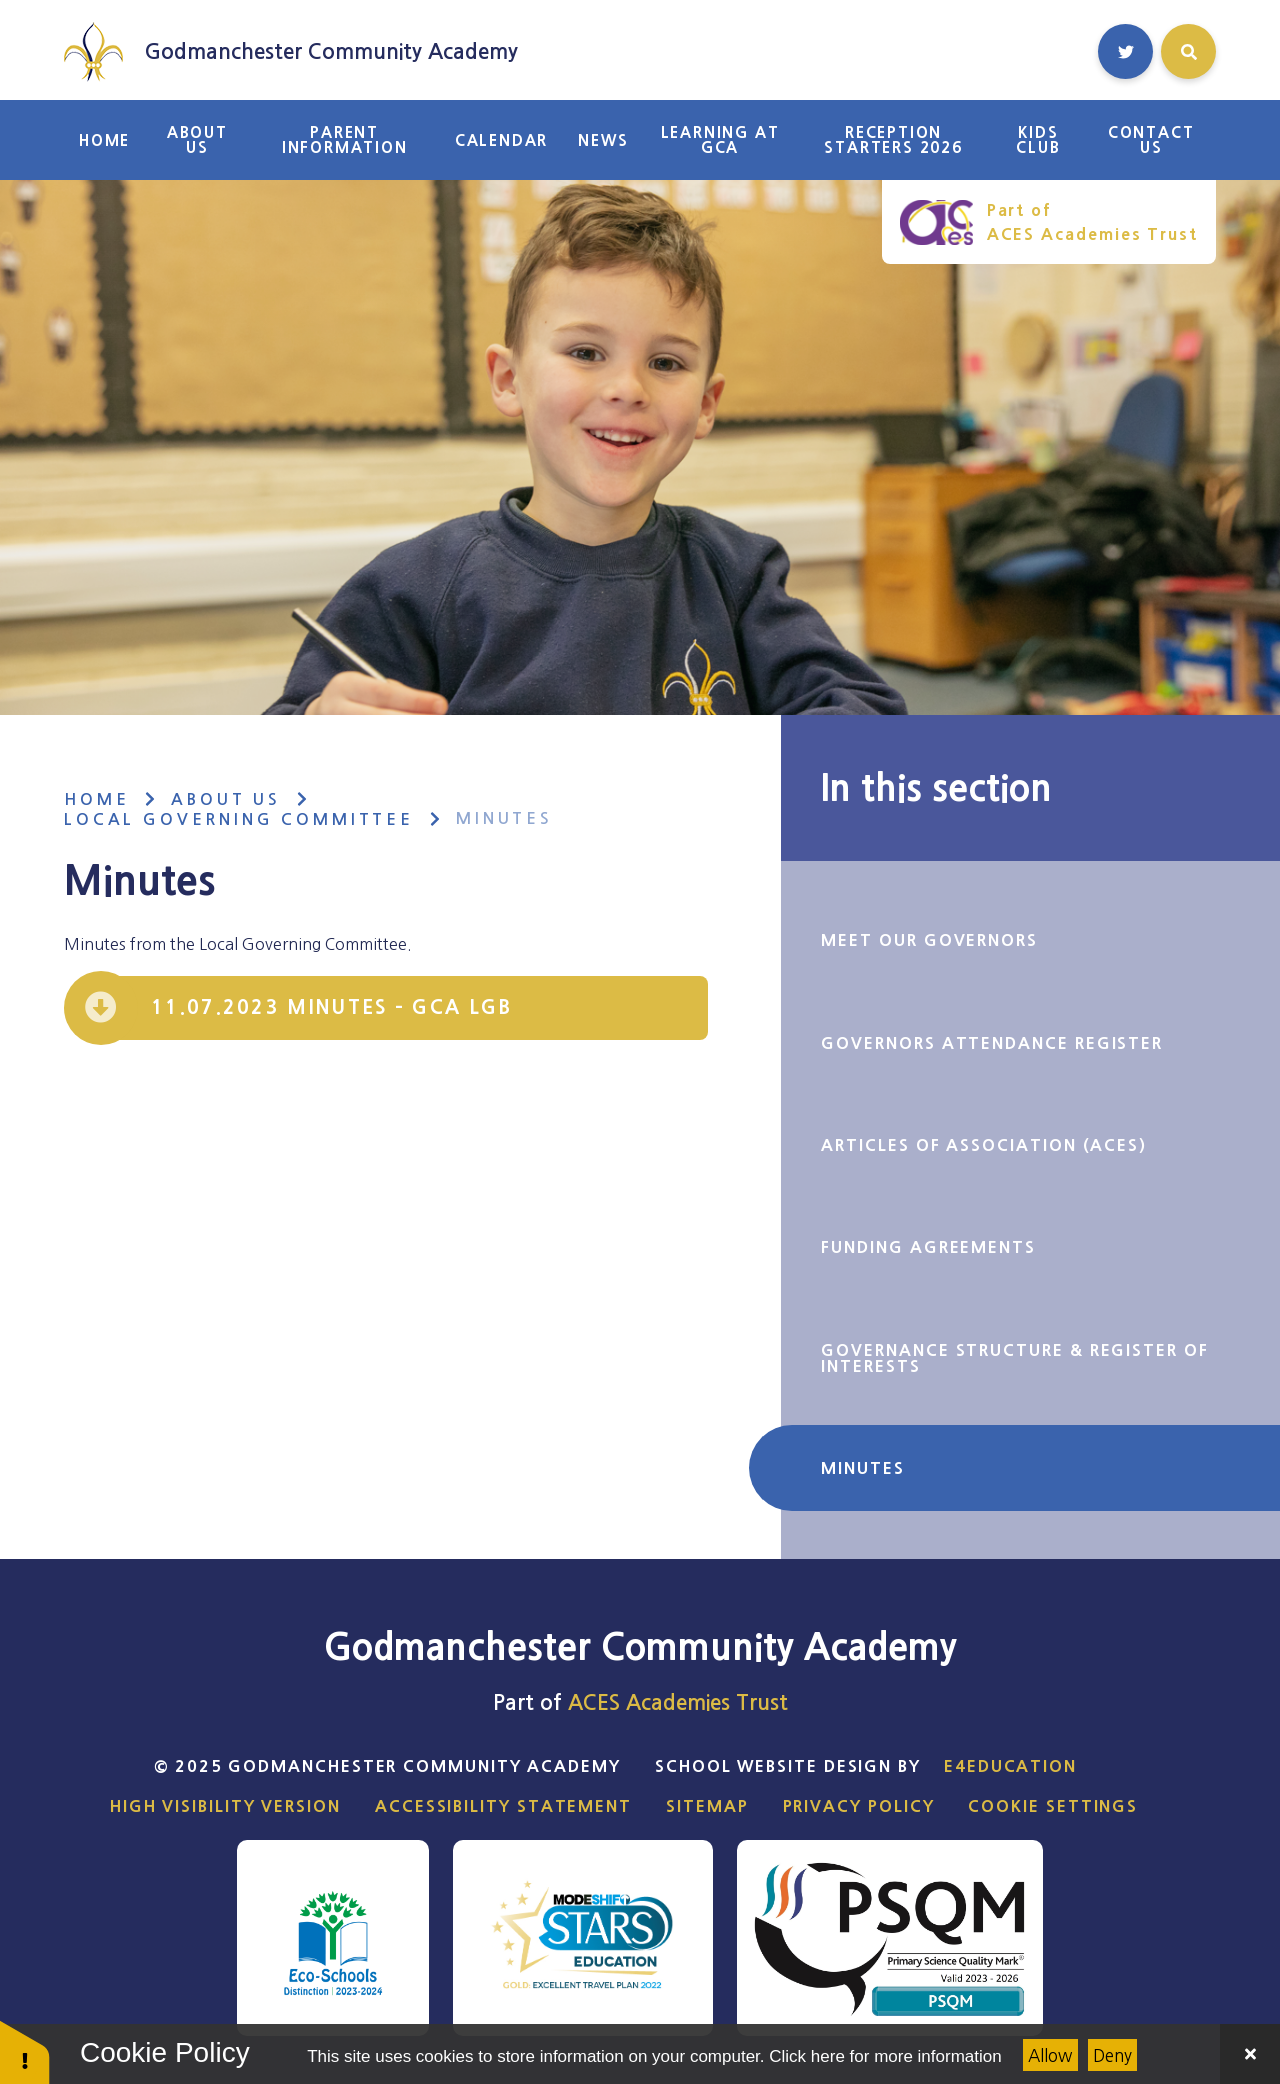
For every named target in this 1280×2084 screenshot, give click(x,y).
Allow (1050, 2055)
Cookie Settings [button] (1053, 1806)
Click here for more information (885, 2056)
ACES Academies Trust (678, 1702)
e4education (1010, 1766)
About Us (226, 799)
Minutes (504, 818)
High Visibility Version (225, 1806)
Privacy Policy (859, 1806)
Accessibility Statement (503, 1806)
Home (96, 799)
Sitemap (707, 1806)
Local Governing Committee (239, 819)
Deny (1112, 2055)
